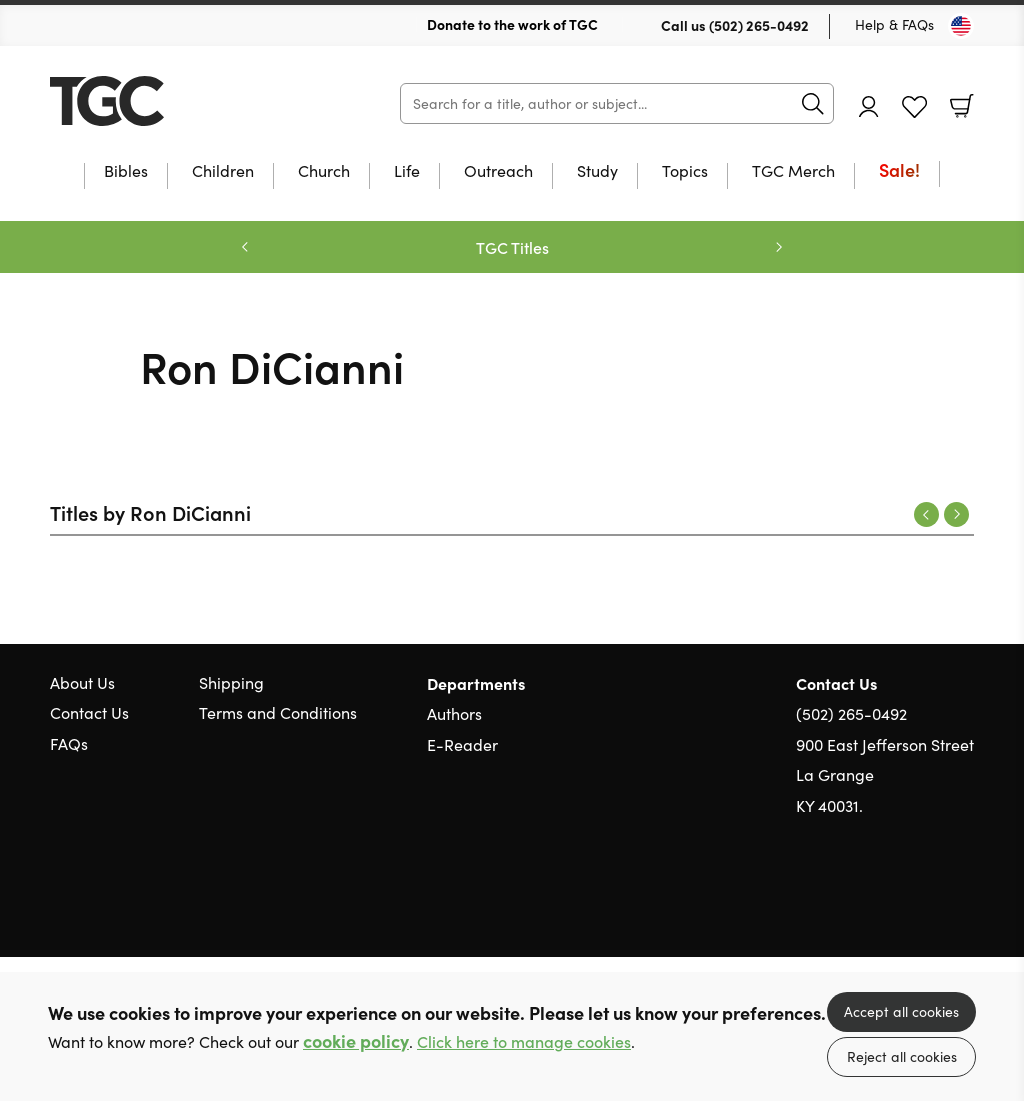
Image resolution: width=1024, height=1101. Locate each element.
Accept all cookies (901, 1011)
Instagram (964, 901)
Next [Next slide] (779, 247)
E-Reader (462, 744)
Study (597, 172)
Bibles (126, 172)
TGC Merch (793, 172)
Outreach (498, 172)
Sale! (899, 171)
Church (324, 172)
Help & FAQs (894, 24)
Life (407, 172)
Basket (962, 106)
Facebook (929, 901)
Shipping (231, 682)
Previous (926, 514)
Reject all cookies (902, 1056)
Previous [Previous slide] (245, 247)
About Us (82, 682)
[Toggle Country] (961, 26)
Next (956, 514)
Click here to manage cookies (524, 1041)
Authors (454, 713)
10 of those (175, 101)
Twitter (892, 901)
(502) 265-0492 (759, 25)
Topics (685, 172)
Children (223, 172)
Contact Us (89, 712)
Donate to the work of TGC (512, 24)
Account (869, 106)
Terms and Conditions (278, 712)
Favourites (914, 107)
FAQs (69, 743)
